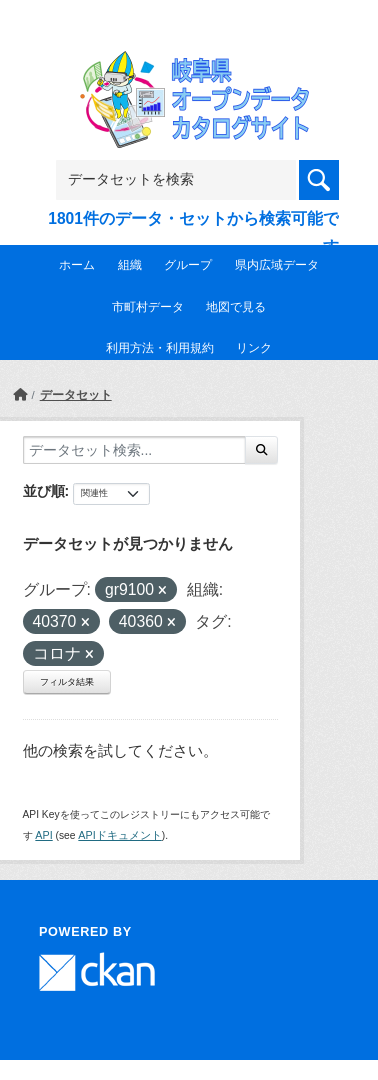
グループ (188, 265)
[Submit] (261, 450)
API (43, 835)
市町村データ (148, 307)
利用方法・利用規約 (160, 348)
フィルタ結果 (67, 682)
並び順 (44, 491)
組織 (130, 265)
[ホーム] (20, 395)
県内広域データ (277, 265)
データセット (76, 395)
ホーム (77, 265)
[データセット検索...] (134, 450)
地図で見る (236, 307)
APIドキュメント (119, 835)
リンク (254, 348)
